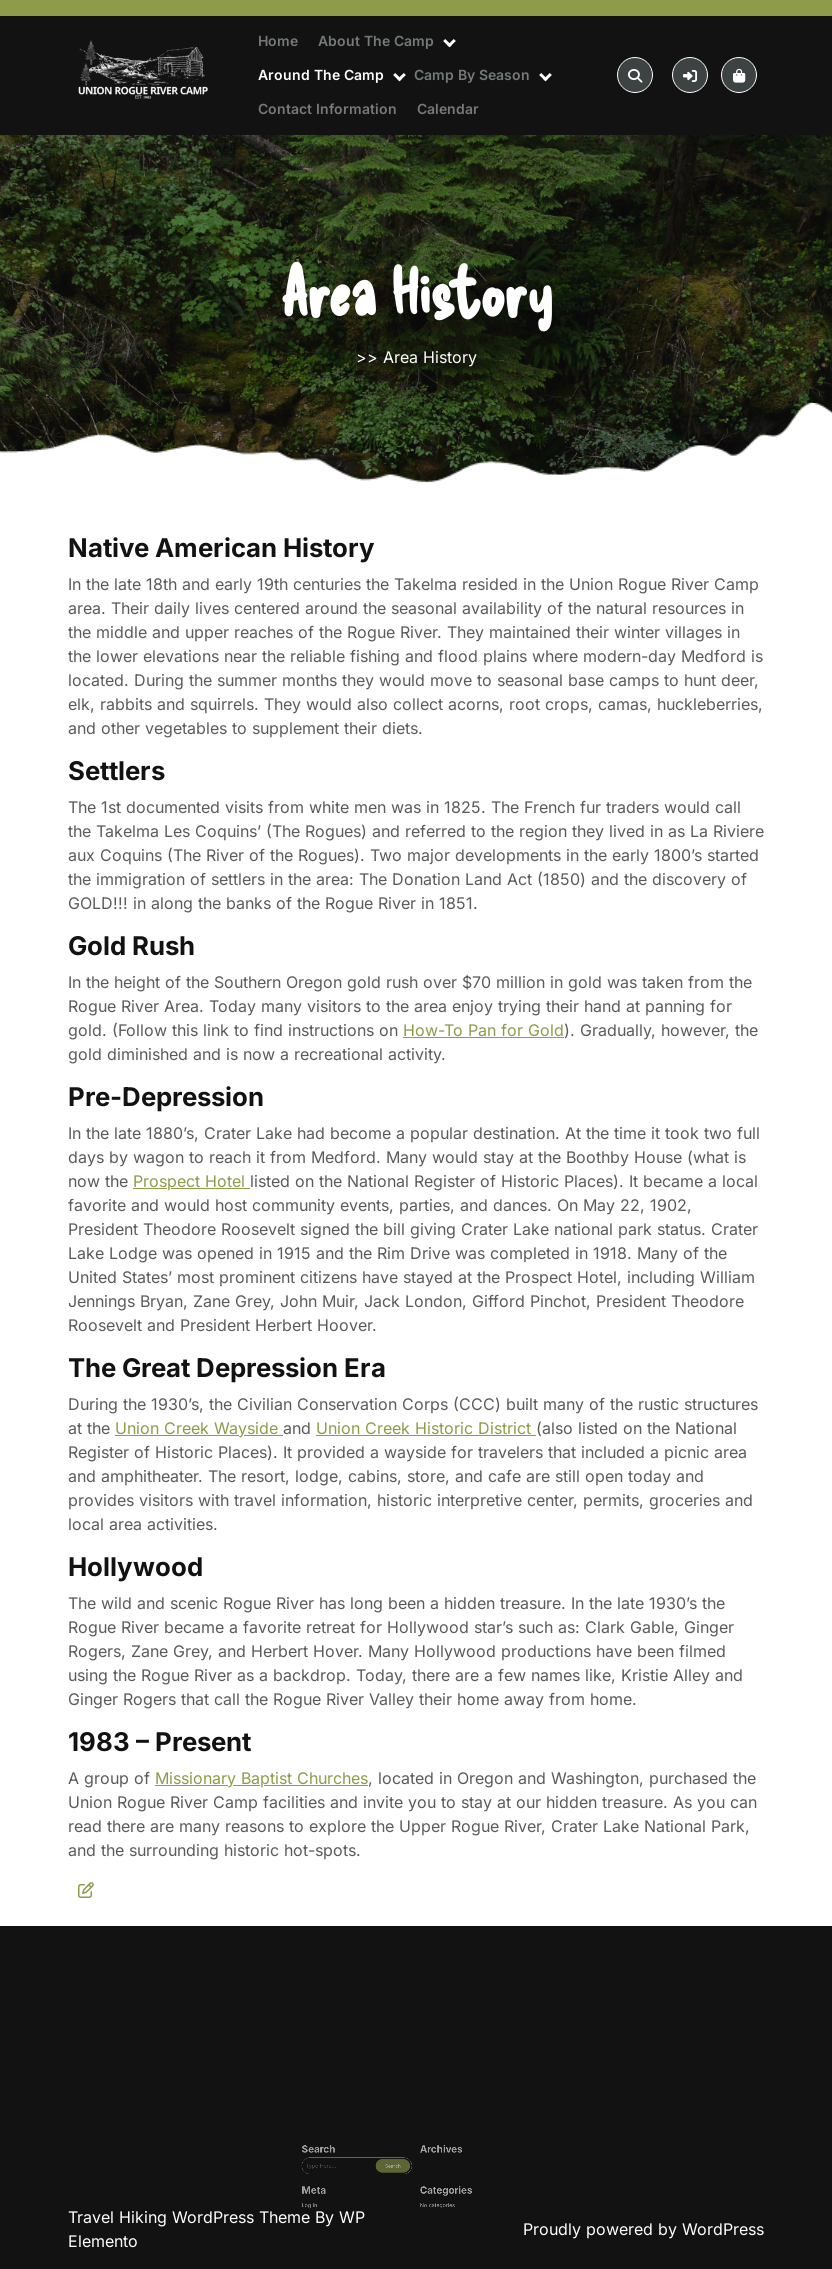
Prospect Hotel (191, 1181)
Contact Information (327, 108)
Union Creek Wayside (199, 1428)
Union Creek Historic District (426, 1428)
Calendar (448, 108)
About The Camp (376, 40)
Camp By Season (472, 74)
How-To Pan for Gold (483, 1030)
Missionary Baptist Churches (261, 1778)
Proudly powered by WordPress (643, 2229)
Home (278, 40)
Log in (365, 2202)
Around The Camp (321, 74)
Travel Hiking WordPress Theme (191, 2217)
